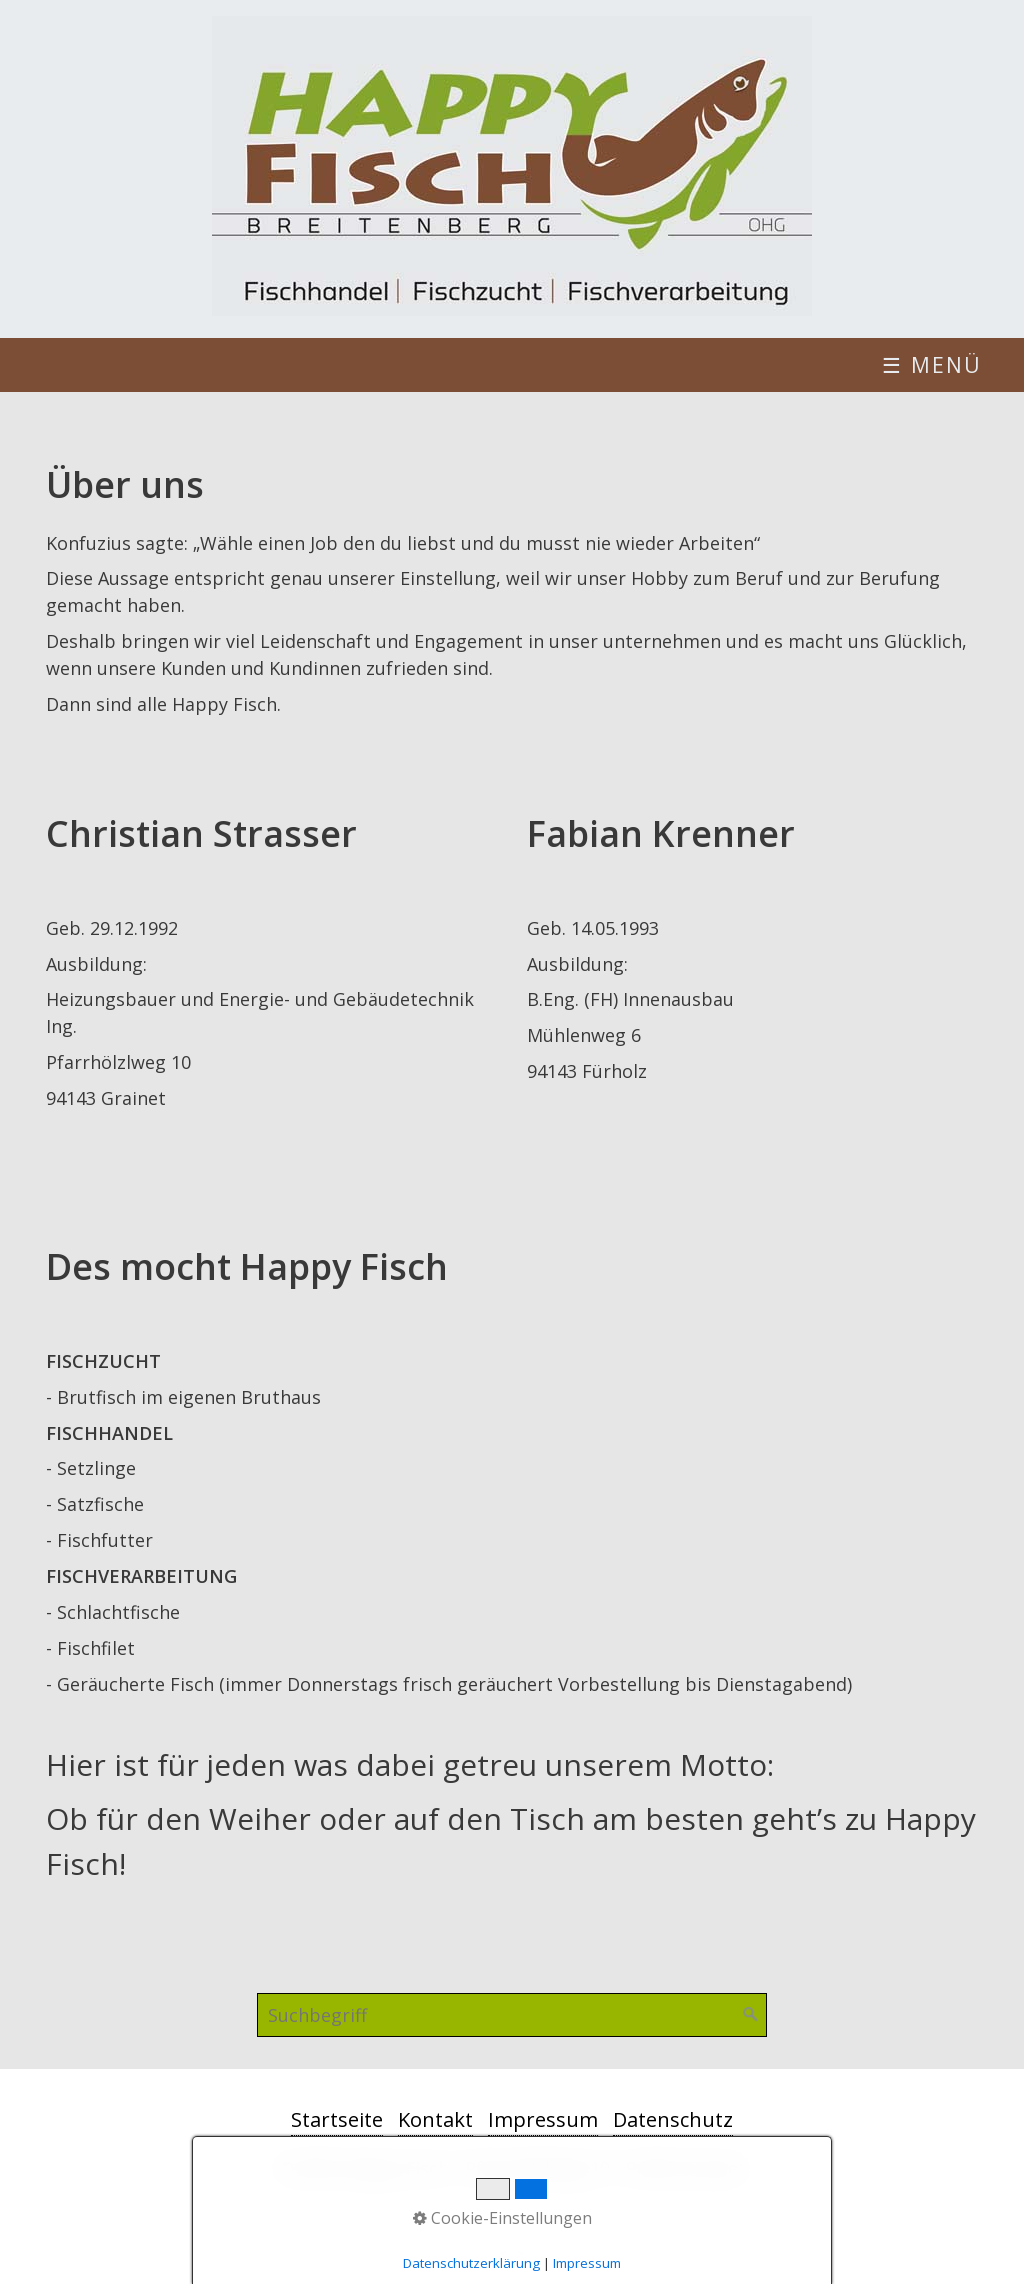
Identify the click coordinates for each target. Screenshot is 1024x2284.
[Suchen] (751, 2015)
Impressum (543, 2119)
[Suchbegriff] (512, 2015)
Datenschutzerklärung (471, 2263)
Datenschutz (673, 2119)
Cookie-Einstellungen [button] (502, 2218)
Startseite (337, 2119)
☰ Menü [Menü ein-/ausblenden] (932, 365)
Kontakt (435, 2119)
